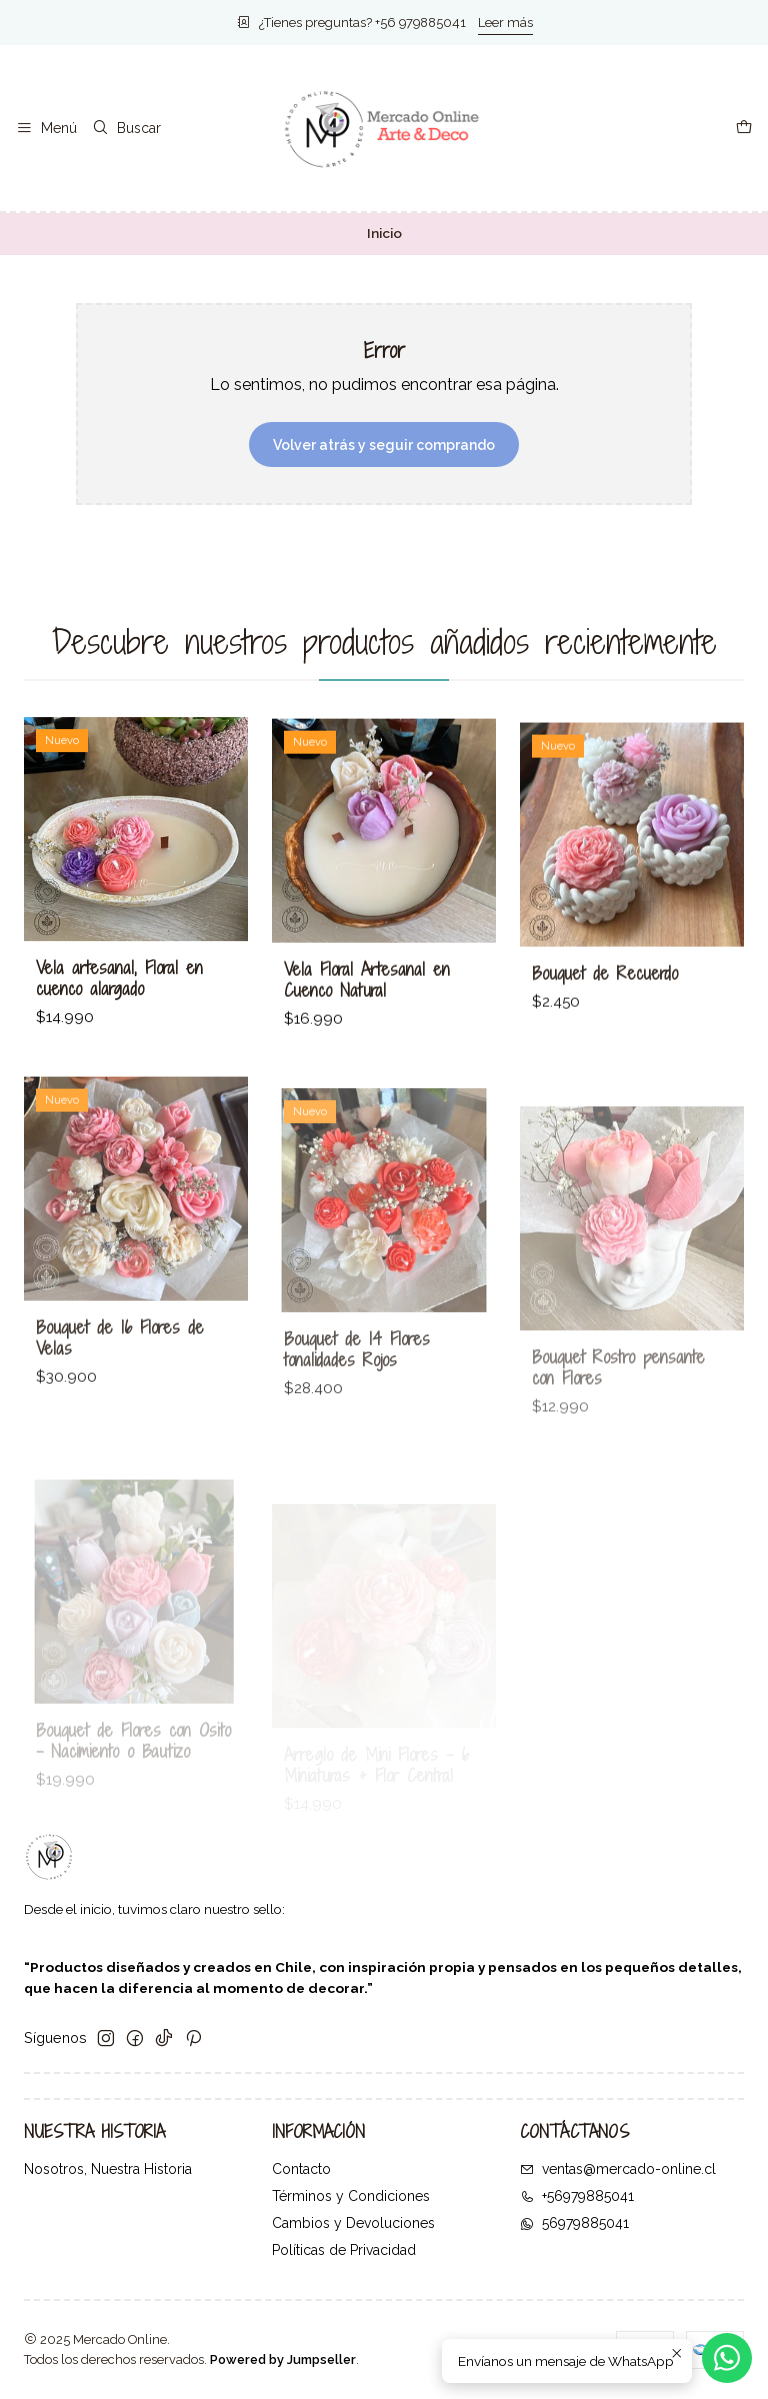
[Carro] (744, 128)
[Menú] (46, 128)
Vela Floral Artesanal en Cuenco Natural (367, 1020)
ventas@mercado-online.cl (618, 2169)
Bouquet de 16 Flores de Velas (120, 1418)
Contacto (301, 2169)
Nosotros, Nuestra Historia (108, 2169)
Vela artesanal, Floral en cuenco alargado (119, 1002)
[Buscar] (125, 128)
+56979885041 (577, 2196)
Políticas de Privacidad (344, 2250)
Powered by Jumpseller (283, 2359)
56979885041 (574, 2223)
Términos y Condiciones (351, 2196)
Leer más (505, 22)
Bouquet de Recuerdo (605, 1035)
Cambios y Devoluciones (353, 2223)
